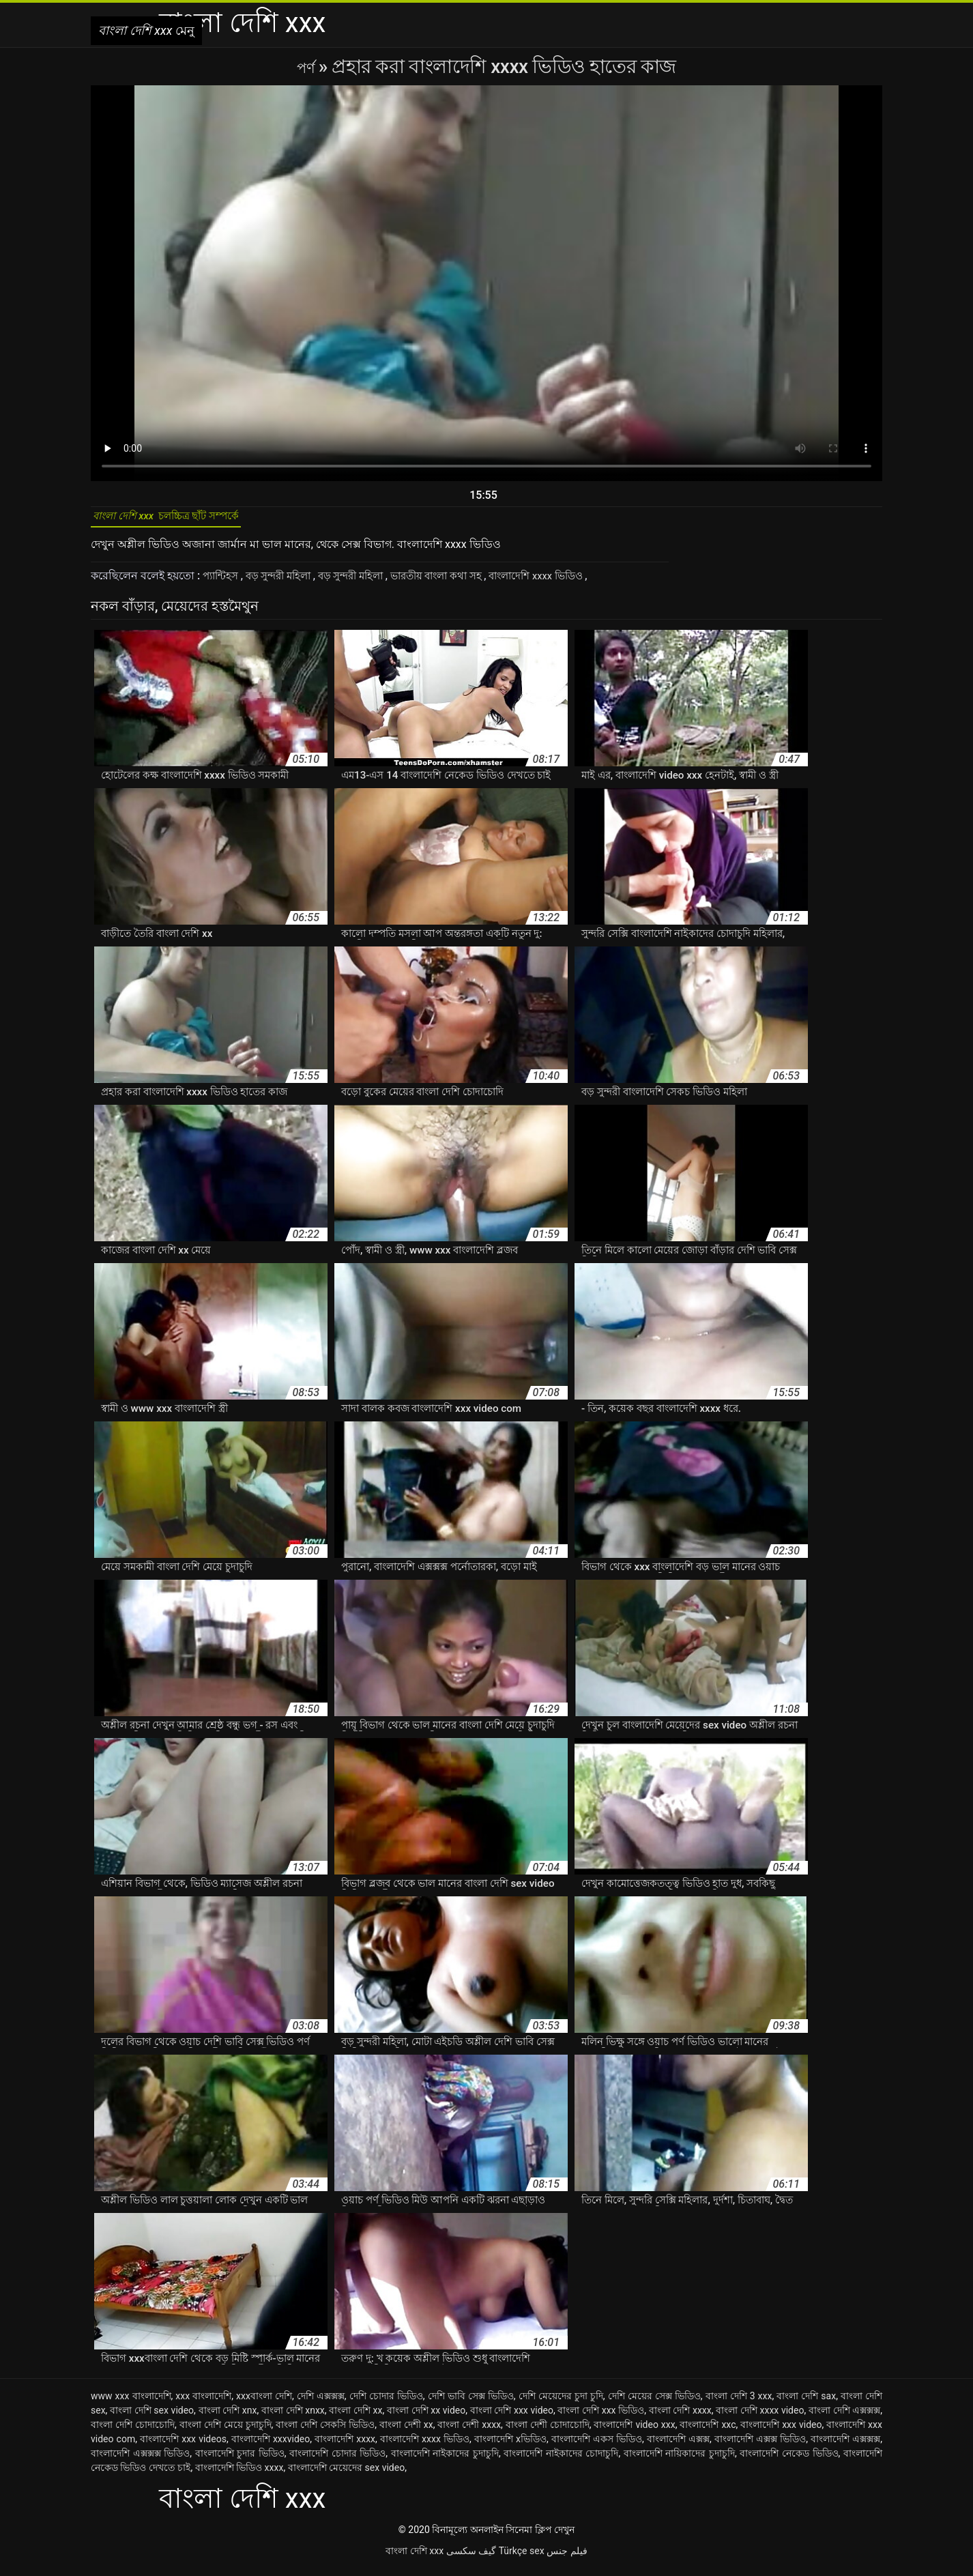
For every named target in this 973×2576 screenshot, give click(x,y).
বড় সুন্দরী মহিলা (287, 583)
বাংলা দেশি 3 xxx (739, 2403)
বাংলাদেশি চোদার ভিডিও (337, 2460)
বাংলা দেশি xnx (228, 2417)
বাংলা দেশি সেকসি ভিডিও (325, 2432)
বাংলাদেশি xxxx (345, 2446)
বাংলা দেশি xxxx (680, 2417)
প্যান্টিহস (224, 583)
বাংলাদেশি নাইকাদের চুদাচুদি (445, 2460)
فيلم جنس (567, 2558)
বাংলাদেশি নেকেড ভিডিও (789, 2460)
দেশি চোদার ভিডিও (386, 2403)
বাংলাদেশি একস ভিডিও (596, 2446)
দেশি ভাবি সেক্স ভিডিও (471, 2403)
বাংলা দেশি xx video (426, 2417)
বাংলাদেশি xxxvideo (270, 2446)
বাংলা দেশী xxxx (469, 2432)
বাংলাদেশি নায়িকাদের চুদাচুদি (679, 2460)
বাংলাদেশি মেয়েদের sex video (346, 2475)
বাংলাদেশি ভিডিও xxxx (239, 2475)
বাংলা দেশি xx (355, 2417)
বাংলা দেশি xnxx (293, 2417)
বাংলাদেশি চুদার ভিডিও (240, 2460)
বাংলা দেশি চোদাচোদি (133, 2432)
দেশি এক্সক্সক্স (321, 2403)
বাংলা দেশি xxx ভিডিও (600, 2417)
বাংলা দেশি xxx (415, 2558)
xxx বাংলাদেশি (203, 2403)
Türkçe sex (521, 2558)
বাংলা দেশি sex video (152, 2417)
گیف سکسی (471, 2558)
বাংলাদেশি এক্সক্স (678, 2446)
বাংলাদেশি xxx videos (183, 2446)
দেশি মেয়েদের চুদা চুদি (561, 2403)
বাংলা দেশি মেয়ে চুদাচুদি (225, 2432)
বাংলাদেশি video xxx (634, 2432)
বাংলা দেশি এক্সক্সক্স (844, 2417)
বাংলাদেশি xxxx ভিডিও (569, 583)
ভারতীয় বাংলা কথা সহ (459, 583)
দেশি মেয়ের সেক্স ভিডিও (654, 2403)
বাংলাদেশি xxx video (781, 2432)
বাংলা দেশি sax (806, 2403)
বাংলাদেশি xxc (708, 2432)
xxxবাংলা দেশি (264, 2403)
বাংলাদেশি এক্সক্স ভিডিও (760, 2446)
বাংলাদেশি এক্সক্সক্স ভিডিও (140, 2460)
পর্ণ (307, 66)
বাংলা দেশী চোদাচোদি (548, 2432)
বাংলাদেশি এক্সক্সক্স (845, 2446)
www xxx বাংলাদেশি (131, 2403)
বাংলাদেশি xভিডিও (510, 2446)
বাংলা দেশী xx (406, 2432)
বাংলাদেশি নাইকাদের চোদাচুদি (561, 2460)
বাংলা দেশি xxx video (511, 2417)
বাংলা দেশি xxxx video (760, 2417)
